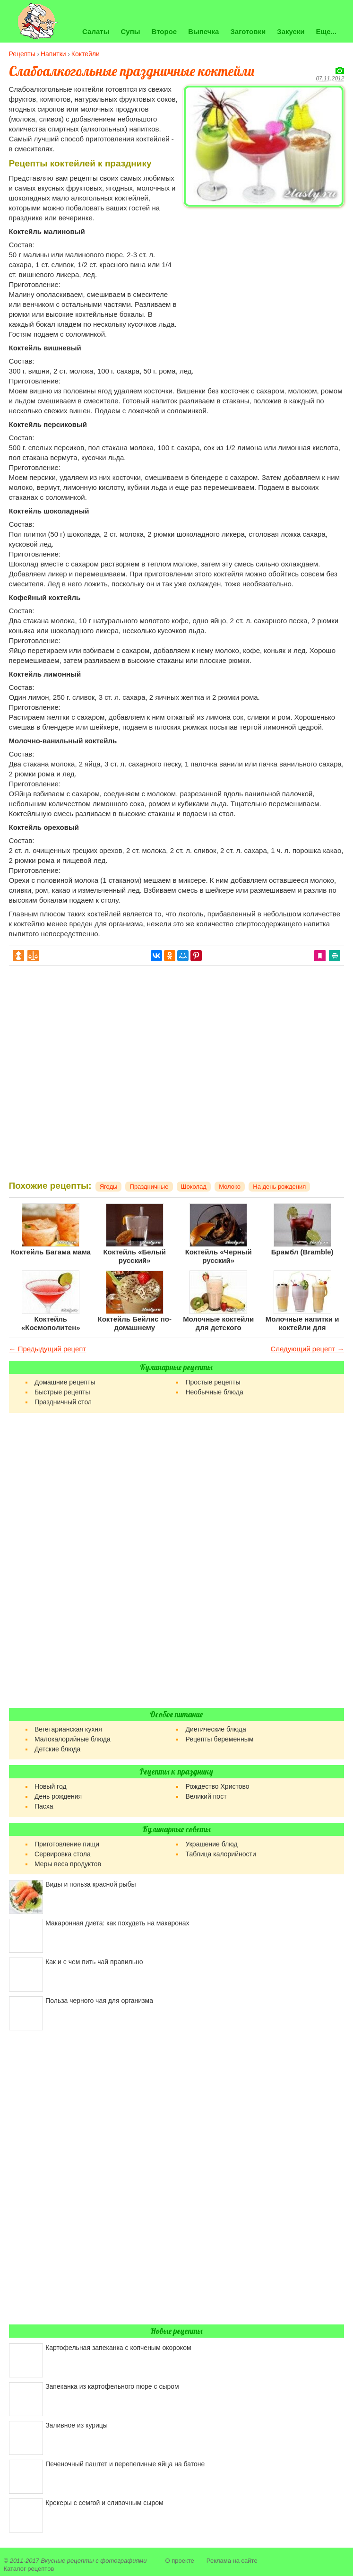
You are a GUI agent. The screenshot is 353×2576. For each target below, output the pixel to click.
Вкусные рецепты (67, 2560)
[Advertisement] (263, 277)
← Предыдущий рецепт (47, 1349)
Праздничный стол (63, 1402)
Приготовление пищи (66, 1844)
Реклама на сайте (232, 2560)
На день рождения (279, 1186)
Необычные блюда (214, 1392)
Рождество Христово (217, 1786)
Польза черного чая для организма (99, 2000)
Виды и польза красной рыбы (90, 1884)
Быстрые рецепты (62, 1392)
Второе (164, 31)
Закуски (290, 31)
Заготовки (248, 31)
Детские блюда (57, 1749)
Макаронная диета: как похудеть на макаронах (117, 1923)
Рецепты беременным (219, 1739)
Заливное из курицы (76, 2425)
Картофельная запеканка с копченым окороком (118, 2347)
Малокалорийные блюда (72, 1739)
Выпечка (203, 31)
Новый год (50, 1786)
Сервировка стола (62, 1854)
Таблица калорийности (220, 1854)
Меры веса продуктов (67, 1864)
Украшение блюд (211, 1844)
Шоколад (194, 1186)
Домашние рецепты (64, 1382)
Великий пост (205, 1796)
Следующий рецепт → (307, 1349)
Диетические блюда (215, 1729)
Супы (130, 31)
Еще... (326, 31)
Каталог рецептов (28, 2568)
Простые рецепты (212, 1382)
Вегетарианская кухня (68, 1729)
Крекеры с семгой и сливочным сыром (104, 2502)
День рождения (58, 1796)
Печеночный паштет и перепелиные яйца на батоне (125, 2464)
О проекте (179, 2560)
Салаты (95, 31)
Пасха (43, 1806)
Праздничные (149, 1186)
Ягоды (109, 1186)
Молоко (230, 1186)
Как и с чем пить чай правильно (94, 1962)
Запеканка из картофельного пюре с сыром (112, 2386)
